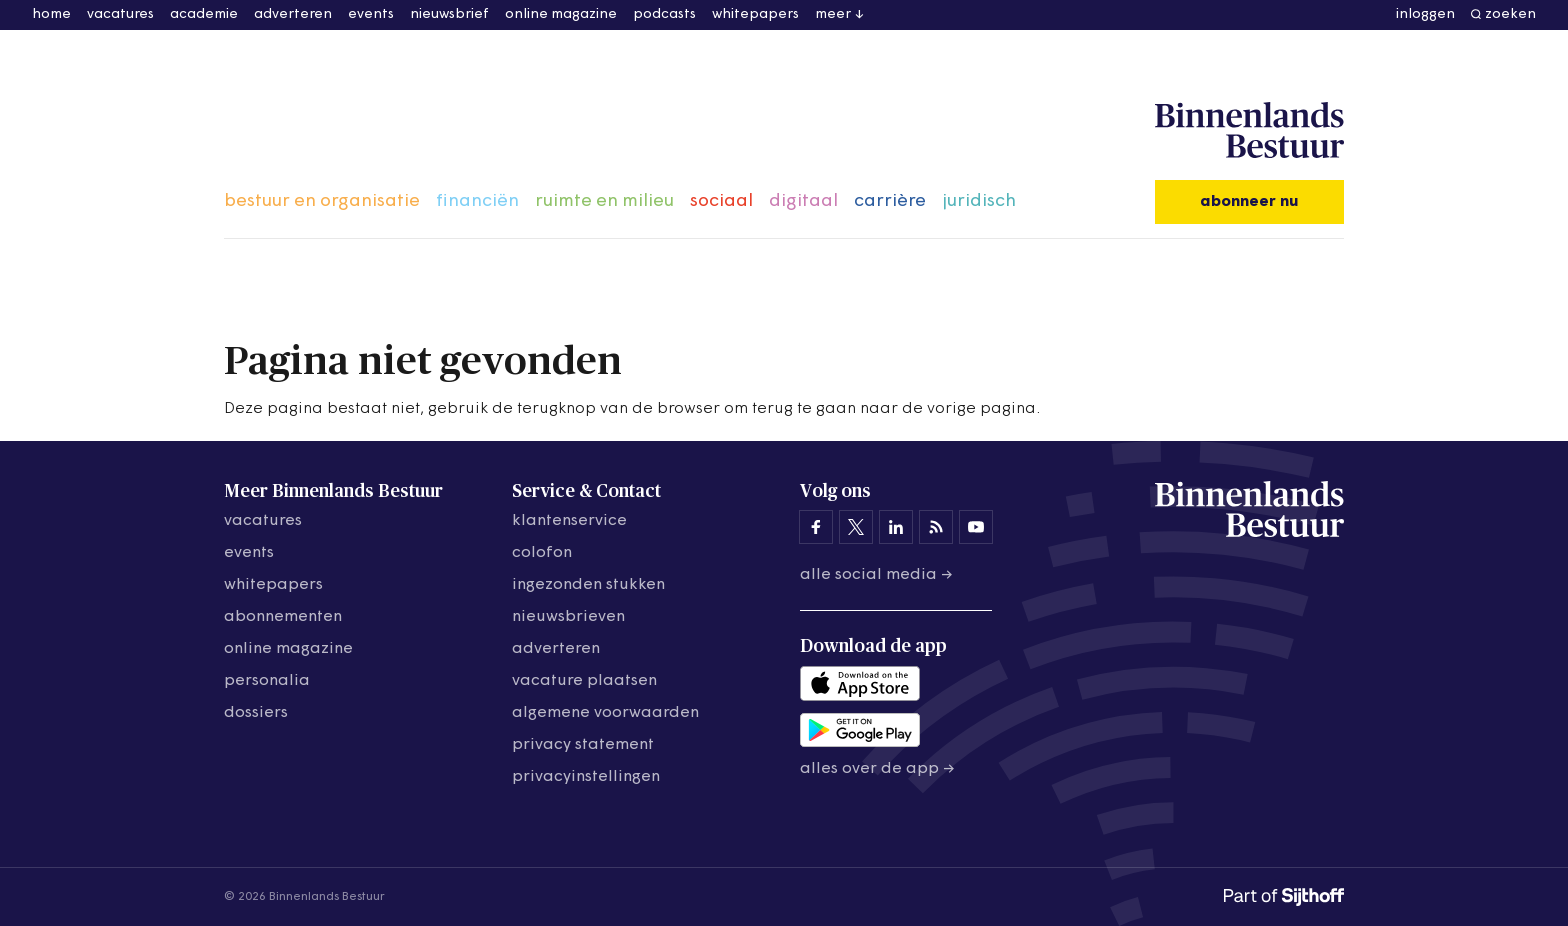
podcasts (664, 14)
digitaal (803, 201)
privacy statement (583, 745)
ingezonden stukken (588, 585)
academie (204, 14)
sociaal (721, 201)
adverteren (293, 14)
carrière (890, 201)
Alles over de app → (877, 769)
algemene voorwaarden (605, 713)
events (371, 14)
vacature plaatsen (584, 681)
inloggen (1425, 14)
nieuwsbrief (449, 14)
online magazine (561, 14)
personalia (267, 681)
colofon (542, 553)
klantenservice (569, 521)
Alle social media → (876, 575)
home (51, 14)
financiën (477, 201)
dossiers (256, 713)
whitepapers (755, 14)
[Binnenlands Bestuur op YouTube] (976, 527)
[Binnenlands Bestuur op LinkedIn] (896, 527)
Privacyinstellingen (586, 777)
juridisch (979, 201)
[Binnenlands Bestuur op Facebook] (816, 527)
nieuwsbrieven (568, 617)
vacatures (120, 14)
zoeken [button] (1510, 14)
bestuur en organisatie (322, 201)
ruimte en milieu (604, 201)
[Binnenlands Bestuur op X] (856, 527)
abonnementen (283, 617)
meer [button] (833, 14)
